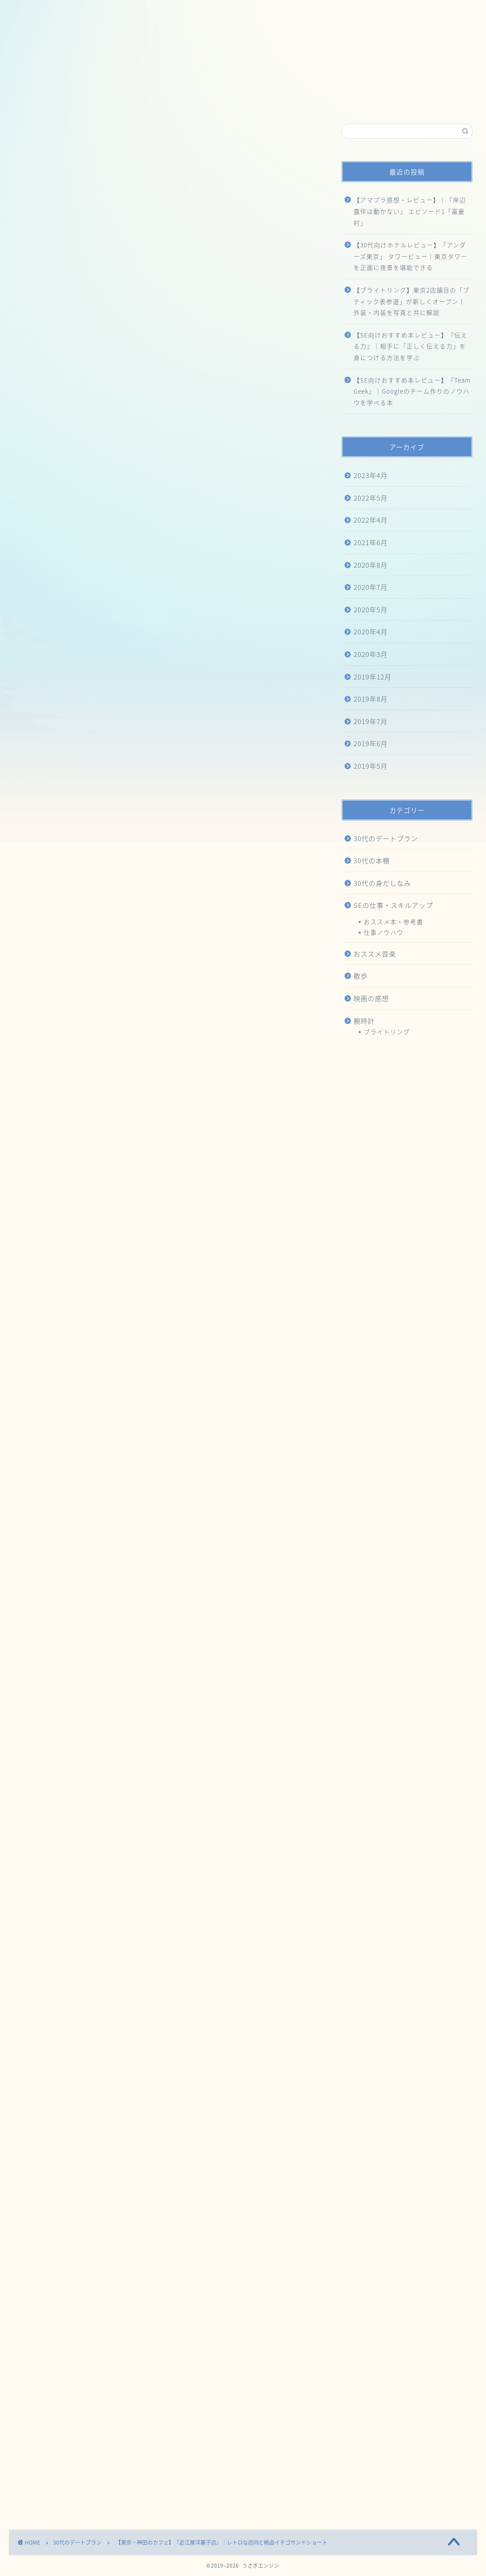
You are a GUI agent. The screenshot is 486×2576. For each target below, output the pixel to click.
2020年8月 (371, 565)
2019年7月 (371, 721)
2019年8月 (371, 699)
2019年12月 (373, 677)
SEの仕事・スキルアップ (393, 905)
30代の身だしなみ (382, 883)
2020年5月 (371, 609)
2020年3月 (371, 654)
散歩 (361, 976)
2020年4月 (371, 631)
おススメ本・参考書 (393, 921)
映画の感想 (371, 998)
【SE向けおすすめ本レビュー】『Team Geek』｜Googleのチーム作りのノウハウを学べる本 (412, 391)
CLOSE (274, 550)
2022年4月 (371, 520)
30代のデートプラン (40, 137)
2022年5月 (371, 498)
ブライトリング (387, 1031)
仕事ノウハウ (383, 932)
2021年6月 (371, 542)
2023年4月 (371, 475)
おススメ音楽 (375, 953)
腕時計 (364, 1021)
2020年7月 (371, 587)
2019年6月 (371, 743)
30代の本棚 (372, 860)
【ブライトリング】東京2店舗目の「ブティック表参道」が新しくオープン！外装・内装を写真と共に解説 (412, 301)
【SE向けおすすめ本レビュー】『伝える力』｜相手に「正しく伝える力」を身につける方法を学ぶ (410, 346)
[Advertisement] (164, 299)
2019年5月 (371, 766)
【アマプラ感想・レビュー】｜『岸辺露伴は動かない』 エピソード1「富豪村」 (410, 211)
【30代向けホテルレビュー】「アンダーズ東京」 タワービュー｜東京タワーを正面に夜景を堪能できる (410, 256)
